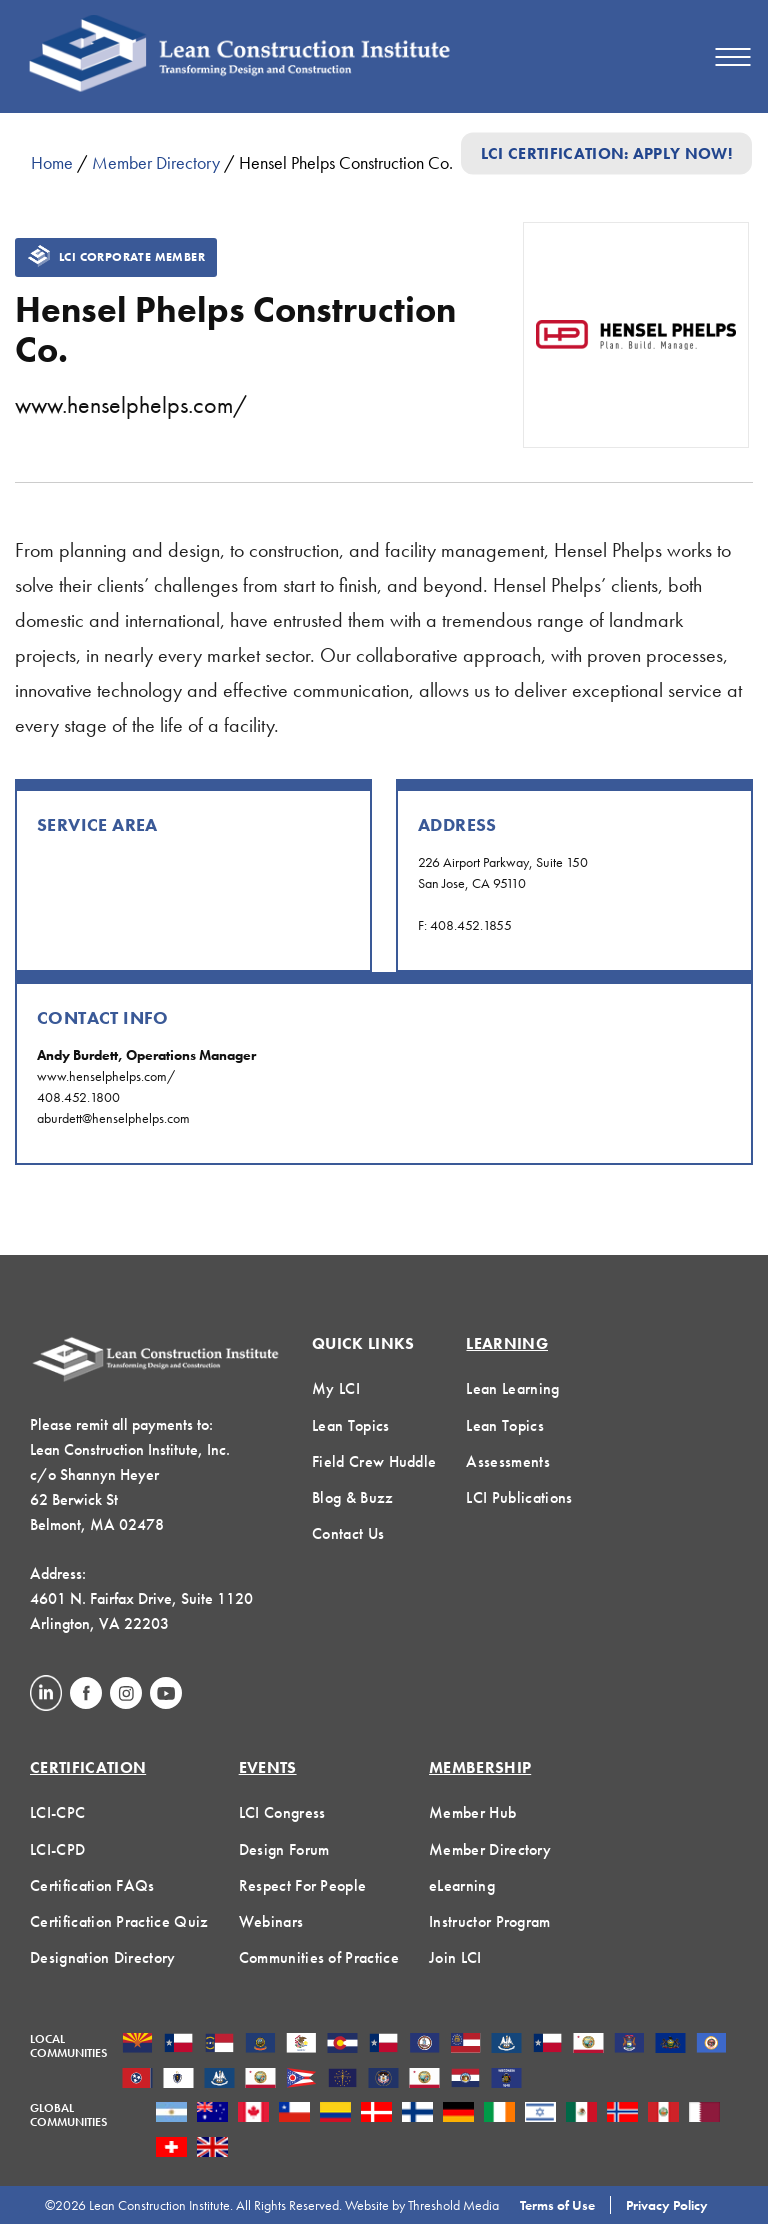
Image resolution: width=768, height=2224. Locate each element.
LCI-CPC (57, 1812)
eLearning (462, 1885)
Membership (480, 1767)
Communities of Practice (319, 1957)
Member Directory (156, 162)
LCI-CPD (57, 1849)
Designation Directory (103, 1957)
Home (52, 162)
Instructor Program (490, 1921)
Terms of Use (557, 2205)
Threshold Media (453, 2205)
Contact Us (348, 1533)
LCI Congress (282, 1812)
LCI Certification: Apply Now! (606, 153)
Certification (88, 1767)
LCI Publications (519, 1497)
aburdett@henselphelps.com (113, 1118)
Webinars (271, 1921)
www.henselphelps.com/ (131, 404)
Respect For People (303, 1885)
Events (268, 1767)
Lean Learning (512, 1388)
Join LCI (455, 1957)
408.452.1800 (78, 1097)
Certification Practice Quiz (119, 1921)
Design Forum (284, 1849)
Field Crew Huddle (374, 1461)
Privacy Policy (667, 2205)
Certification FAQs (92, 1885)
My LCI (336, 1388)
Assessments (508, 1461)
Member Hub (472, 1812)
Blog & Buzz (353, 1497)
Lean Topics (351, 1425)
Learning (507, 1343)
